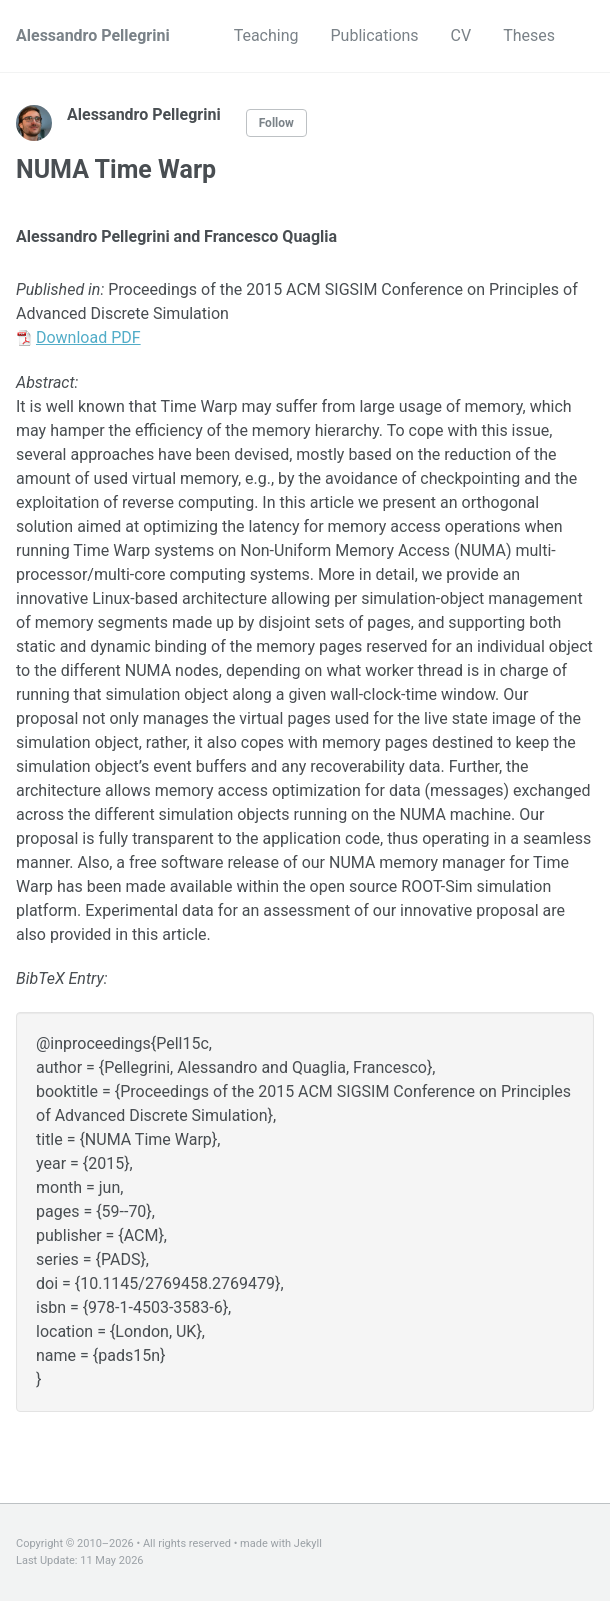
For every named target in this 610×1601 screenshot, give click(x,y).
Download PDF (88, 337)
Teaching (266, 35)
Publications (375, 35)
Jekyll (308, 1543)
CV (461, 35)
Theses (529, 35)
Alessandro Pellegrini (93, 35)
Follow (276, 123)
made (254, 1543)
